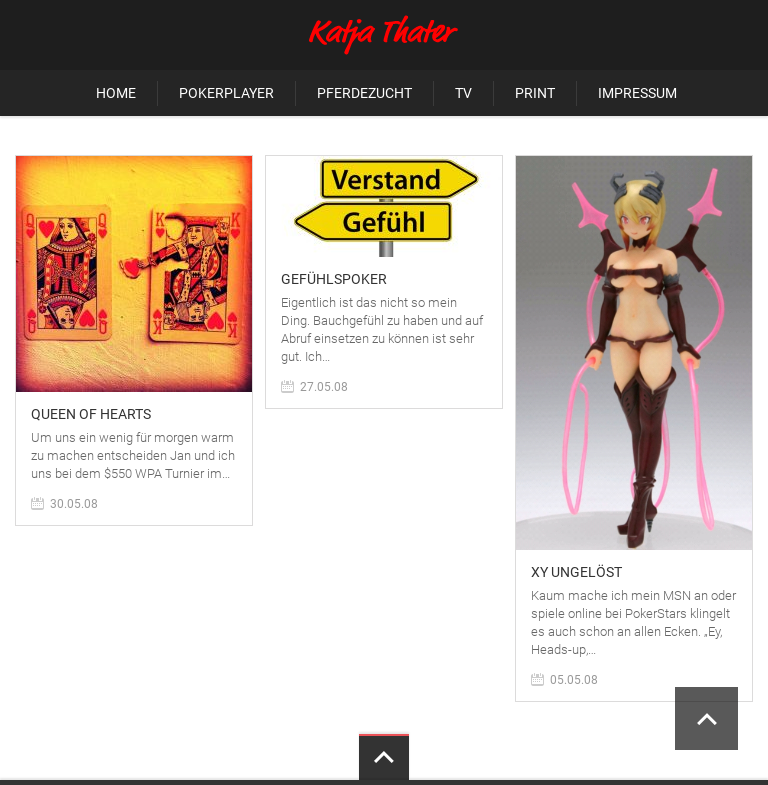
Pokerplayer (226, 93)
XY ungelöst (576, 572)
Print (535, 93)
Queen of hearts (91, 414)
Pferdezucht (364, 93)
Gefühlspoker (334, 279)
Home (116, 93)
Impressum (637, 93)
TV (463, 93)
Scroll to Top (706, 718)
